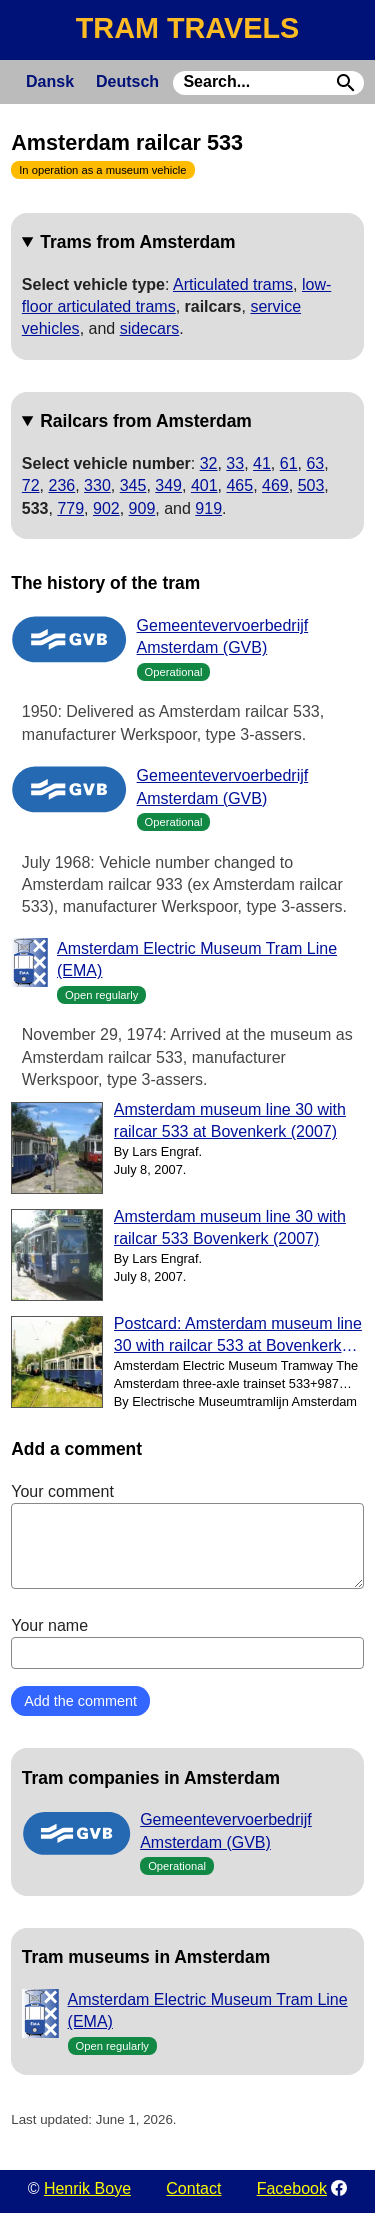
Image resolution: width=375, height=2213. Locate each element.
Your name (187, 1643)
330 (97, 485)
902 (106, 508)
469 (275, 485)
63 (315, 463)
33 (235, 463)
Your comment (187, 1536)
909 (142, 508)
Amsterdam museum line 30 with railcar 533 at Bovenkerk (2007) (230, 1120)
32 (209, 463)
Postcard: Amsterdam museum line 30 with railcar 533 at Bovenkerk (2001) (238, 1336)
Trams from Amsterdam (137, 242)
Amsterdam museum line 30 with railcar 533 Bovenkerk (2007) (230, 1227)
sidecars (150, 328)
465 (239, 485)
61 (289, 463)
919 (208, 508)
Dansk (50, 81)
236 (62, 485)
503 (311, 485)
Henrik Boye (87, 2188)
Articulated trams (233, 284)
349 (168, 485)
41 (262, 463)
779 (70, 508)
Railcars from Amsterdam (146, 421)
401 (204, 485)
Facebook (292, 2188)
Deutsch (127, 81)
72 (31, 485)
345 (133, 485)
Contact (193, 2188)
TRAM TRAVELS (187, 28)
